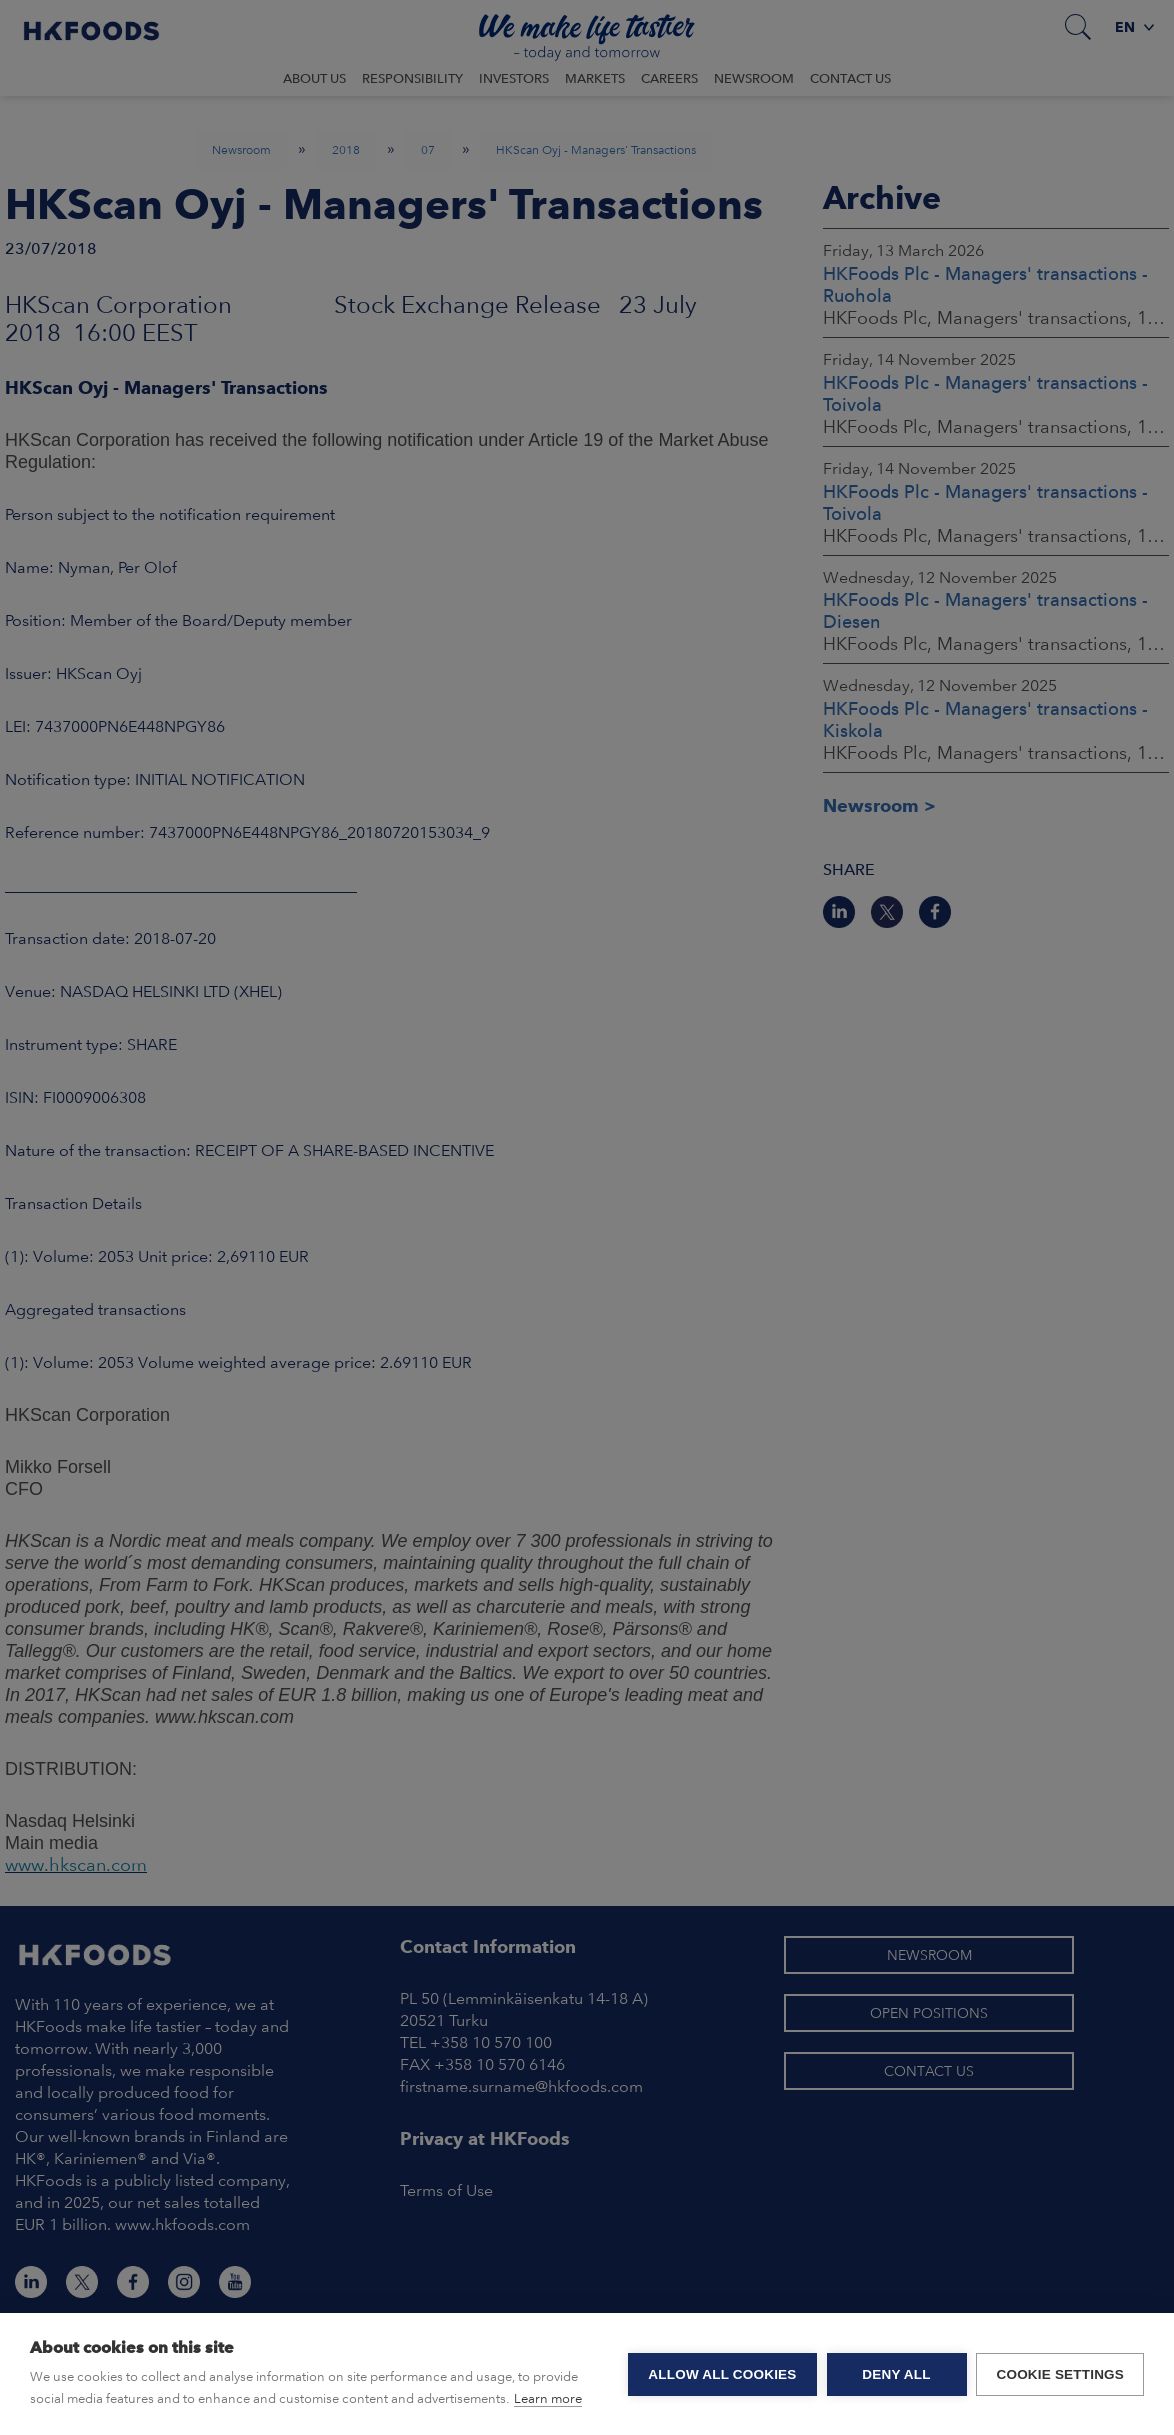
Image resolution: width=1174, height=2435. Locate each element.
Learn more (548, 2398)
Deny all (896, 2374)
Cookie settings (1060, 2374)
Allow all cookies (722, 2374)
